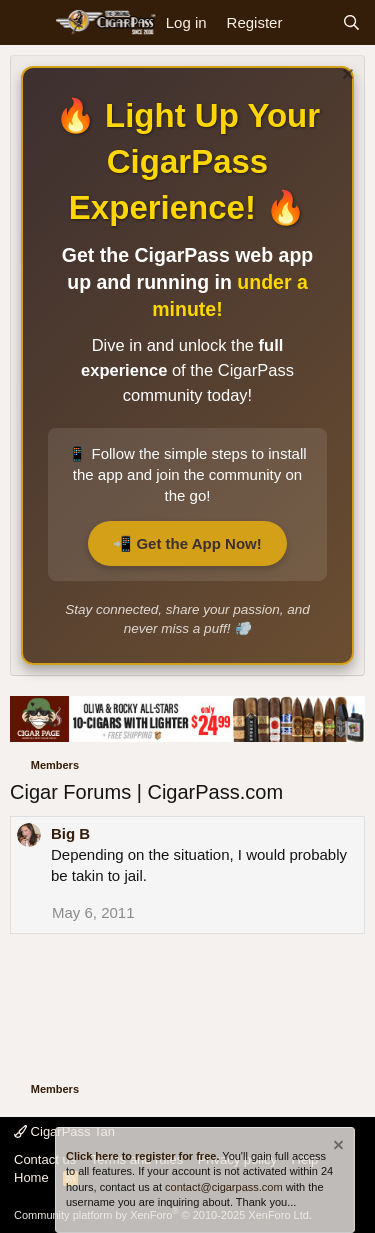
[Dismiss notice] (345, 76)
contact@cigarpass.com (224, 1187)
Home (31, 1177)
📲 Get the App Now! (187, 543)
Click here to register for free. (142, 1156)
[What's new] (311, 22)
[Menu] (27, 23)
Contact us (45, 1159)
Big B (70, 833)
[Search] (351, 22)
